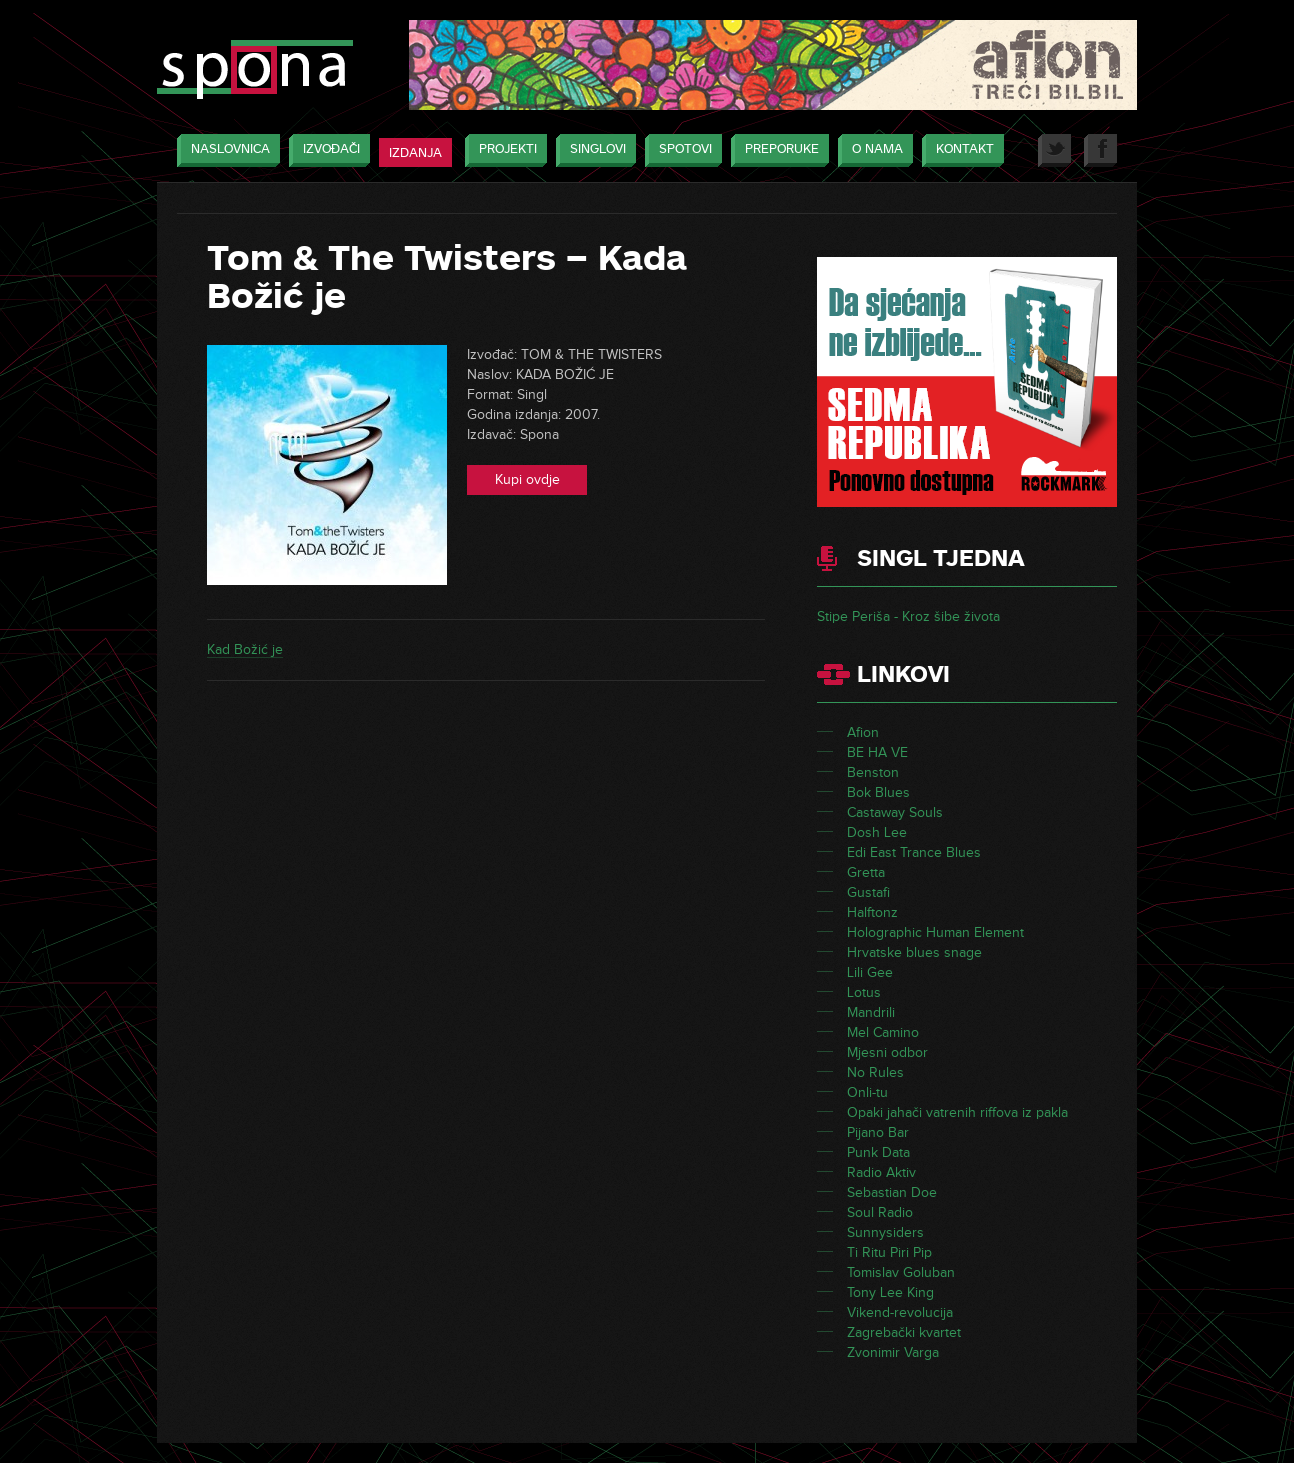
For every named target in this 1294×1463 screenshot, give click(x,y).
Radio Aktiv (881, 1172)
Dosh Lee (877, 832)
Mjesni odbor (887, 1052)
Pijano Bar (878, 1132)
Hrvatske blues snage (914, 952)
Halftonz (872, 912)
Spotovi (680, 150)
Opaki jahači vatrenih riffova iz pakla (957, 1112)
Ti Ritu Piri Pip (889, 1252)
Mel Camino (883, 1032)
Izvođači (326, 150)
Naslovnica (225, 150)
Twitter (1054, 150)
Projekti (503, 150)
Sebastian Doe (892, 1192)
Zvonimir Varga (893, 1352)
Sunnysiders (885, 1232)
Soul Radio (880, 1212)
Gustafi (868, 892)
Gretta (866, 872)
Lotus (864, 992)
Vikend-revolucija (900, 1312)
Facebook (1100, 150)
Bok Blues (878, 792)
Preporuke (777, 150)
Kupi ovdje (527, 479)
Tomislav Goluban (901, 1272)
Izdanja (415, 153)
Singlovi (593, 150)
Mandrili (871, 1012)
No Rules (875, 1072)
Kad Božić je (245, 649)
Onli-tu (867, 1092)
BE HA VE (877, 752)
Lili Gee (870, 972)
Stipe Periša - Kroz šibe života (908, 616)
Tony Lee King (890, 1292)
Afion (863, 732)
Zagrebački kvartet (904, 1332)
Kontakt (960, 150)
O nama (872, 150)
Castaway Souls (895, 812)
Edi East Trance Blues (914, 852)
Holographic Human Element (935, 932)
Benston (873, 772)
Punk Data (878, 1152)
